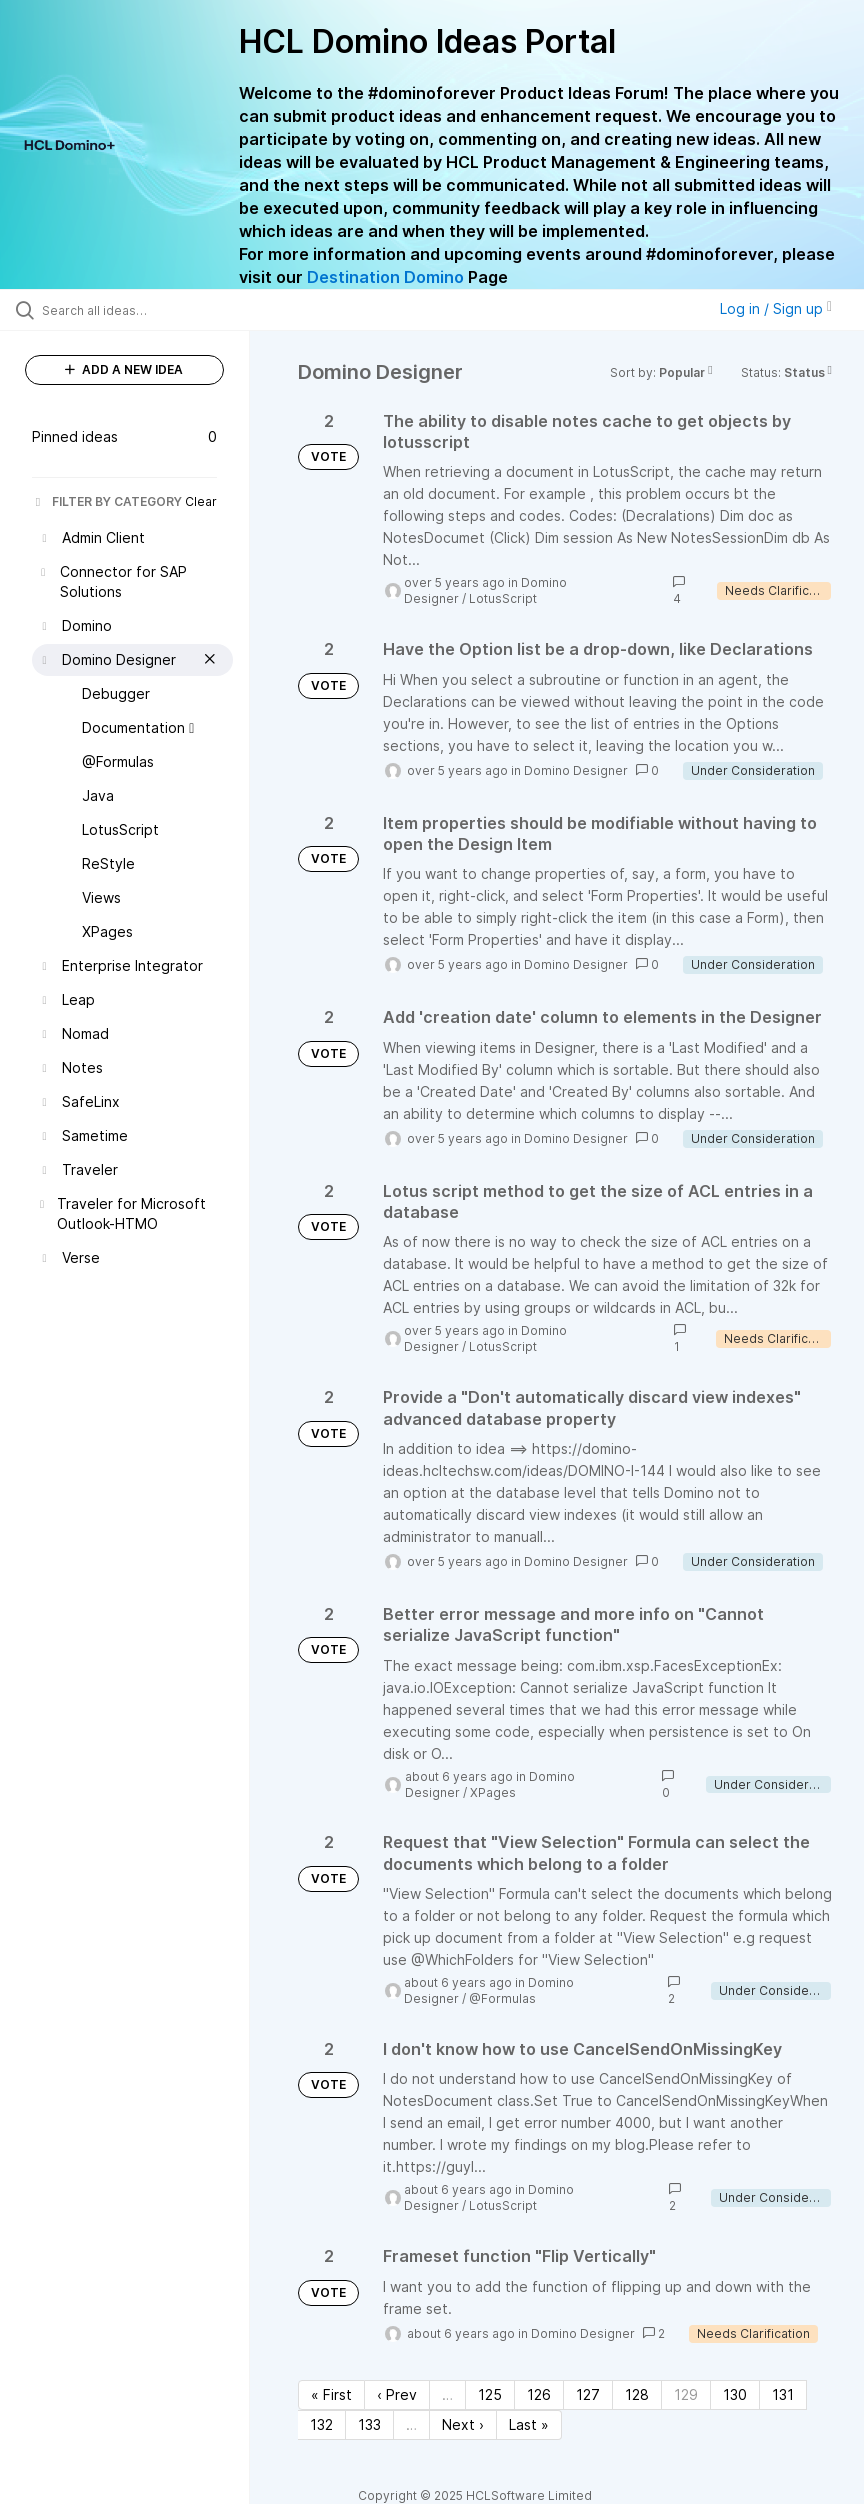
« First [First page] (331, 2394)
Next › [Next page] (463, 2424)
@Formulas (502, 1998)
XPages (493, 1792)
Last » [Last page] (529, 2424)
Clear (201, 501)
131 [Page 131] (783, 2394)
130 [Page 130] (735, 2394)
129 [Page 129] (686, 2394)
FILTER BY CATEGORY (107, 501)
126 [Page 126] (539, 2394)
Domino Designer (576, 770)
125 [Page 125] (490, 2394)
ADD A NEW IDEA (124, 369)
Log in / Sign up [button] (776, 308)
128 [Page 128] (637, 2394)
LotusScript (503, 598)
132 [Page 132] (321, 2424)
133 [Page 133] (369, 2424)
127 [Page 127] (588, 2394)
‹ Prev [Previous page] (397, 2394)
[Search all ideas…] (135, 310)
